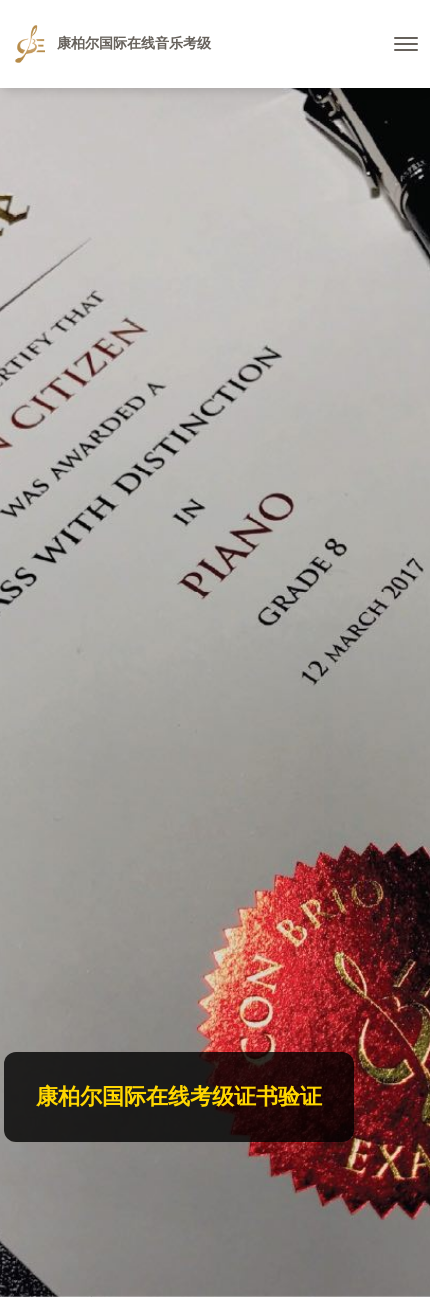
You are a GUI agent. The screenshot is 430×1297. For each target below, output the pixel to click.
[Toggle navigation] (406, 44)
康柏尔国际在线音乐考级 (113, 44)
